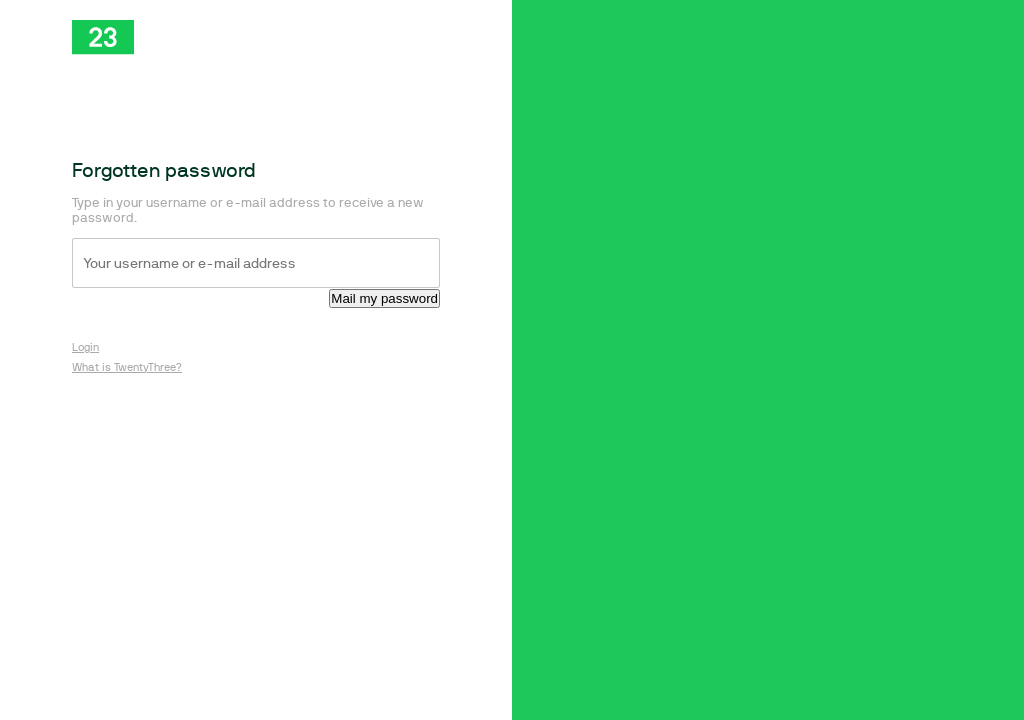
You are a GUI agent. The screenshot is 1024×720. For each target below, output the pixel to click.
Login (85, 347)
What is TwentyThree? (127, 367)
